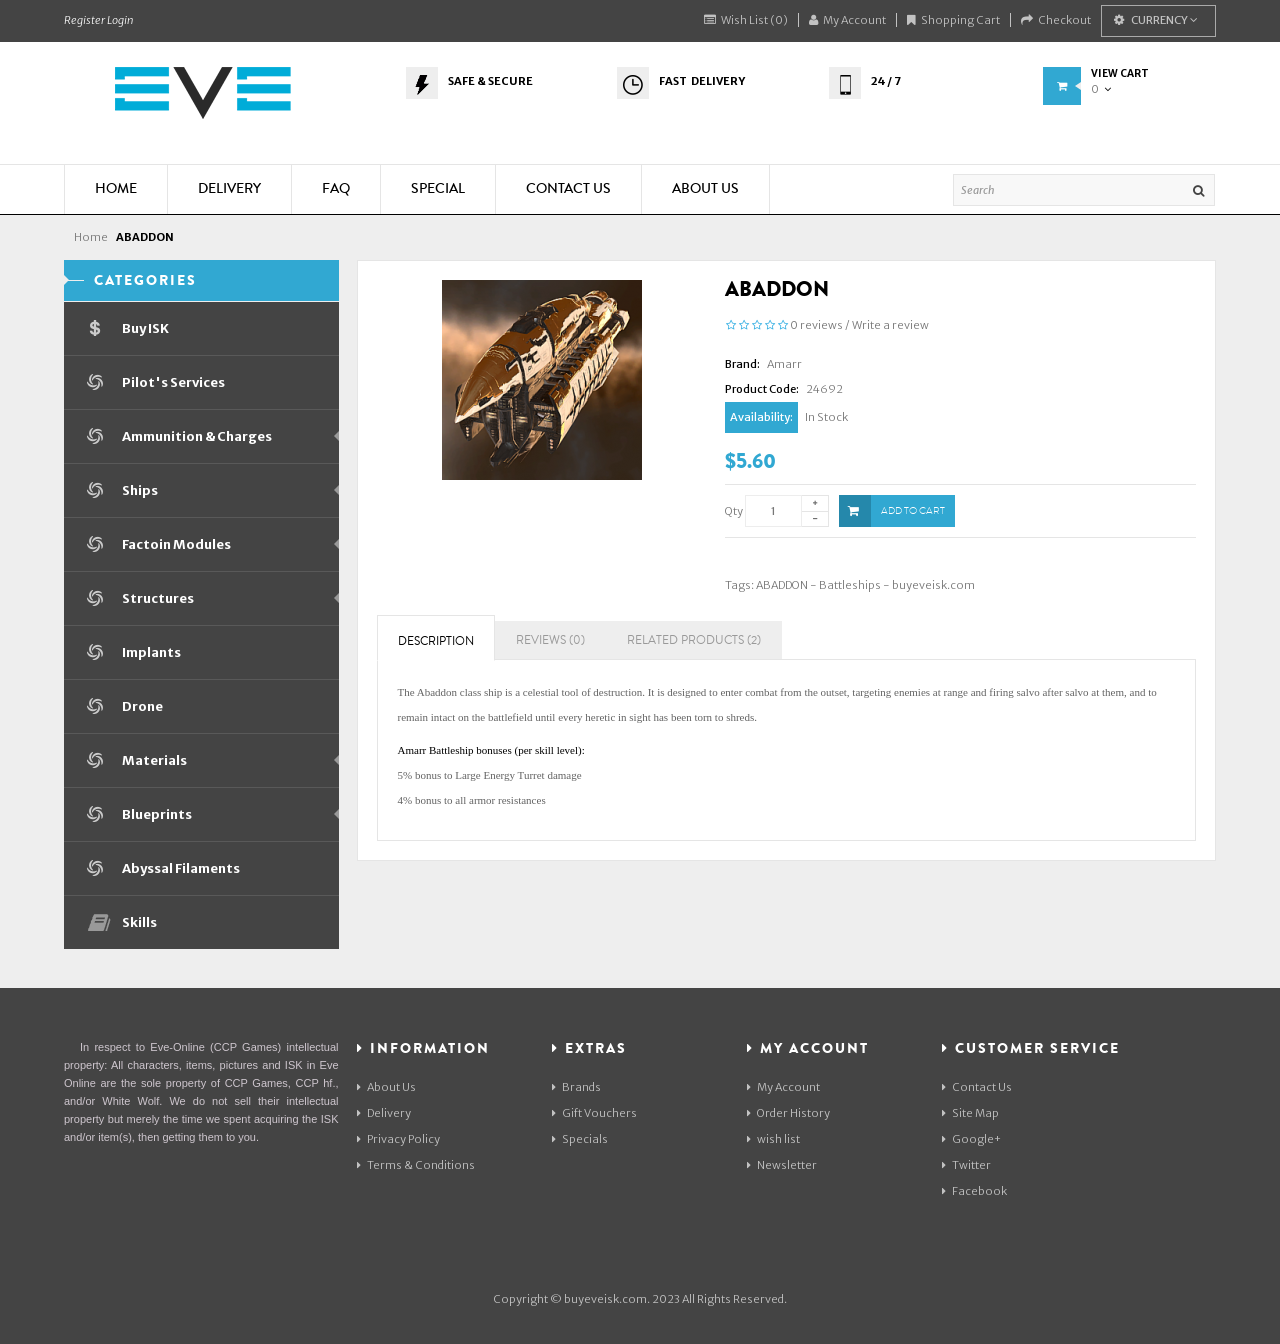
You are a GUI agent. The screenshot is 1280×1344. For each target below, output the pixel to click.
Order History (788, 1113)
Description (436, 641)
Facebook (974, 1191)
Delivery (384, 1113)
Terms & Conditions (416, 1165)
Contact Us (977, 1087)
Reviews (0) (550, 640)
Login (120, 20)
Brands (576, 1087)
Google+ (971, 1139)
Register (84, 20)
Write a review (890, 325)
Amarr (784, 364)
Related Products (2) (694, 640)
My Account (847, 20)
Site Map (970, 1113)
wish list (773, 1139)
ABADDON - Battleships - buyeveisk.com (865, 585)
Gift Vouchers (594, 1113)
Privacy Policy (398, 1139)
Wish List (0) (746, 20)
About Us (386, 1087)
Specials (580, 1139)
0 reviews (816, 325)
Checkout (1056, 20)
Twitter (966, 1165)
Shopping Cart (953, 20)
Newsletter (782, 1165)
